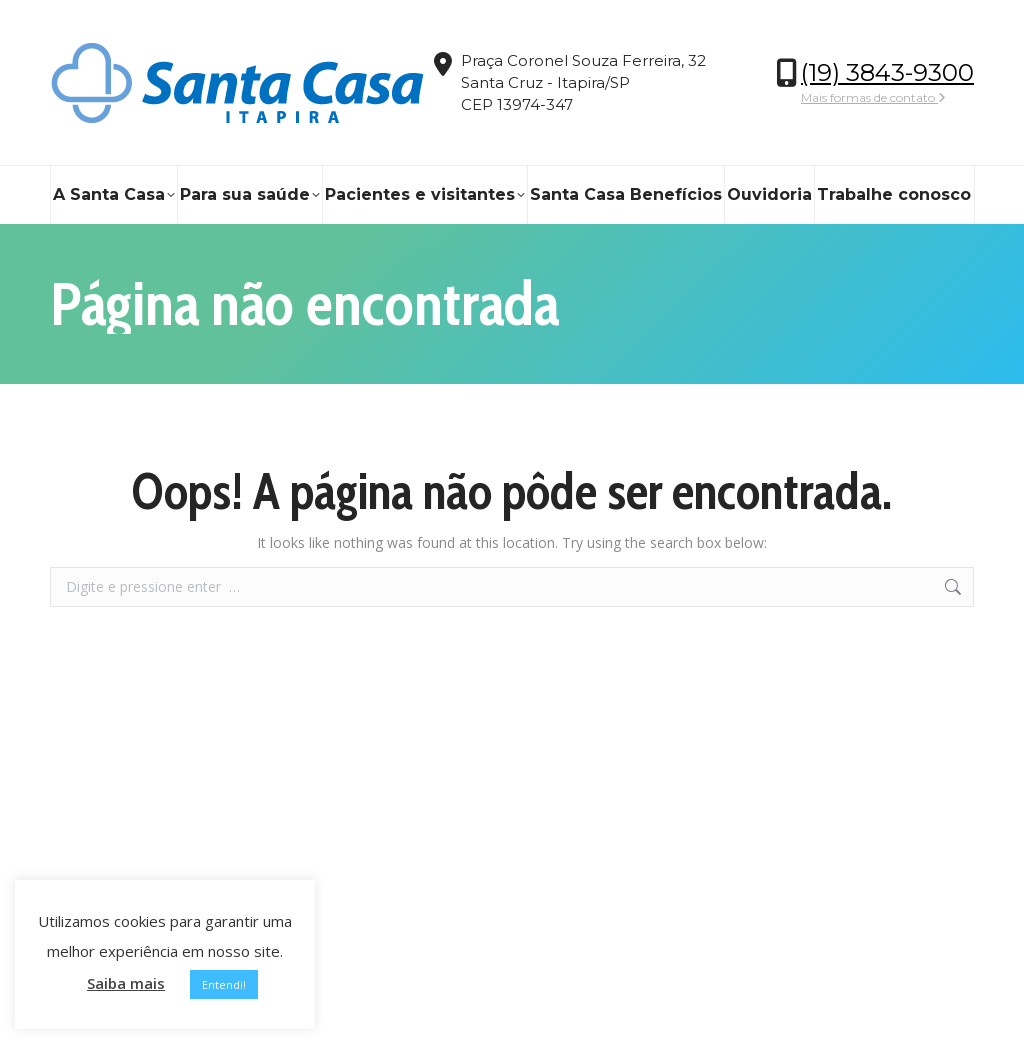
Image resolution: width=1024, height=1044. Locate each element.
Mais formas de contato (873, 97)
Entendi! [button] (224, 984)
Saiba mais (126, 983)
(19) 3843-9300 (887, 72)
